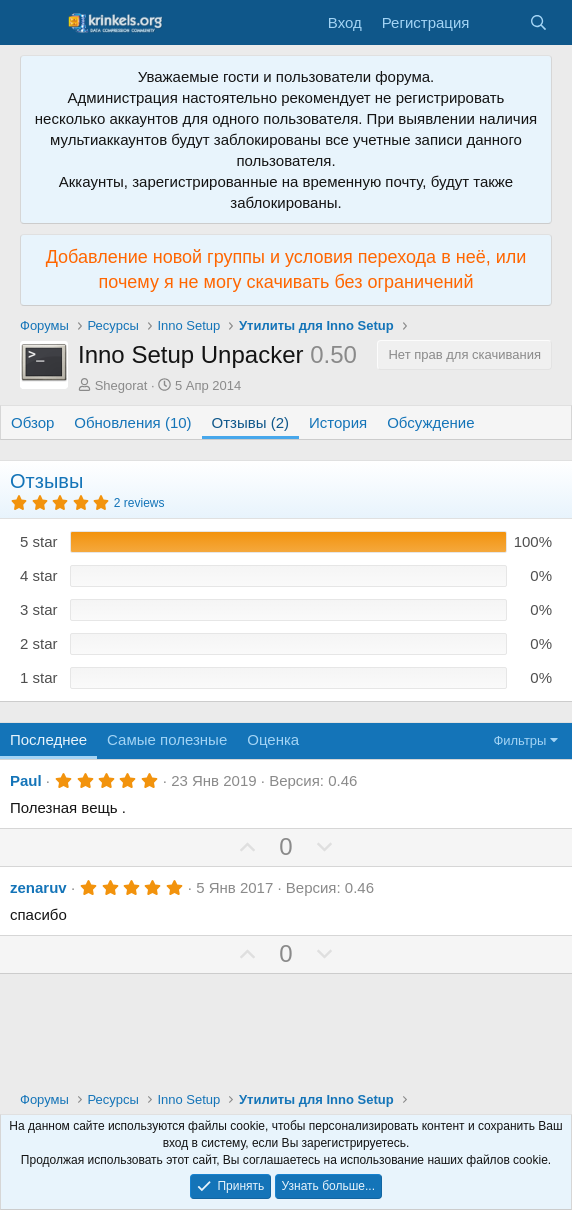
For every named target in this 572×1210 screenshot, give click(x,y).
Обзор (32, 422)
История (338, 422)
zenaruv (38, 887)
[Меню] (37, 23)
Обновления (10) (132, 422)
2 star (39, 643)
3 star (39, 609)
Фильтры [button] (519, 740)
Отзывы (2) (250, 422)
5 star (39, 541)
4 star (39, 575)
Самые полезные (167, 739)
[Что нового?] (498, 22)
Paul (26, 780)
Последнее (48, 739)
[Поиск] (538, 22)
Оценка (273, 739)
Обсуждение (430, 422)
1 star (39, 677)
